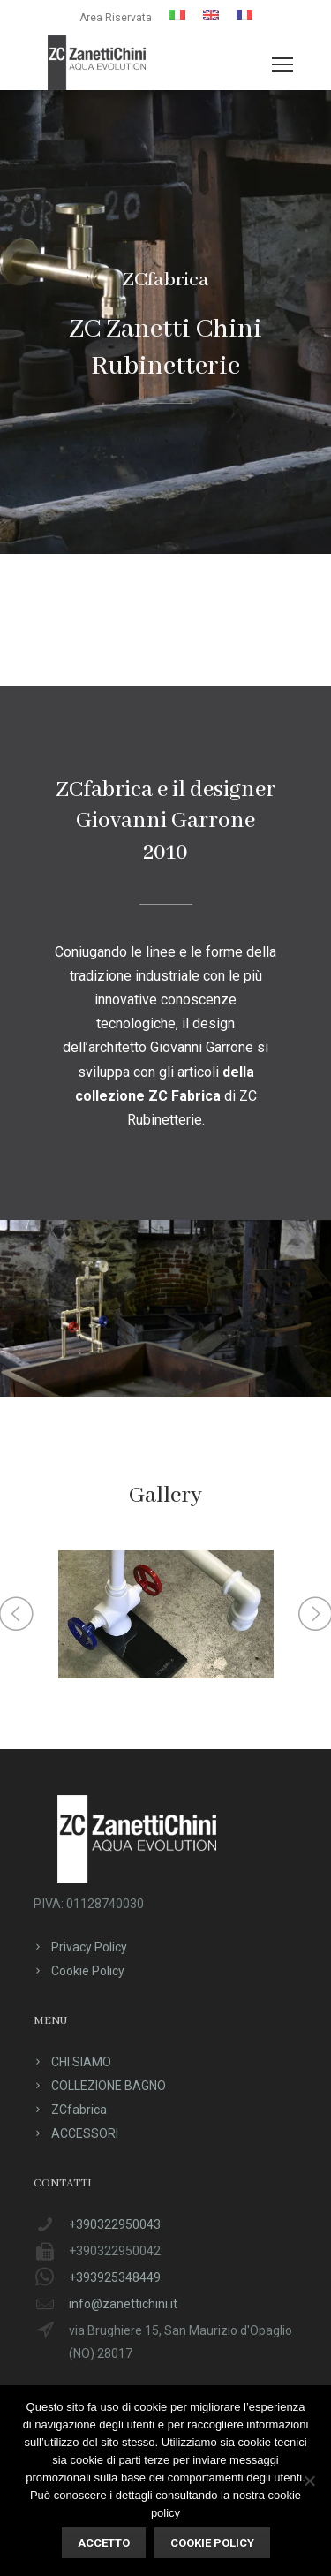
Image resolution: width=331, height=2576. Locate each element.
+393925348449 (115, 2277)
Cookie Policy (87, 1971)
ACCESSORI (84, 2133)
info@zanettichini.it (123, 2304)
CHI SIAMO (81, 2062)
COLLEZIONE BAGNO (108, 2086)
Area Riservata (115, 17)
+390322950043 (115, 2224)
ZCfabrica (79, 2109)
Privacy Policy (89, 1947)
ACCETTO (104, 2542)
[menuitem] (177, 15)
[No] (309, 2480)
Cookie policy (212, 2542)
